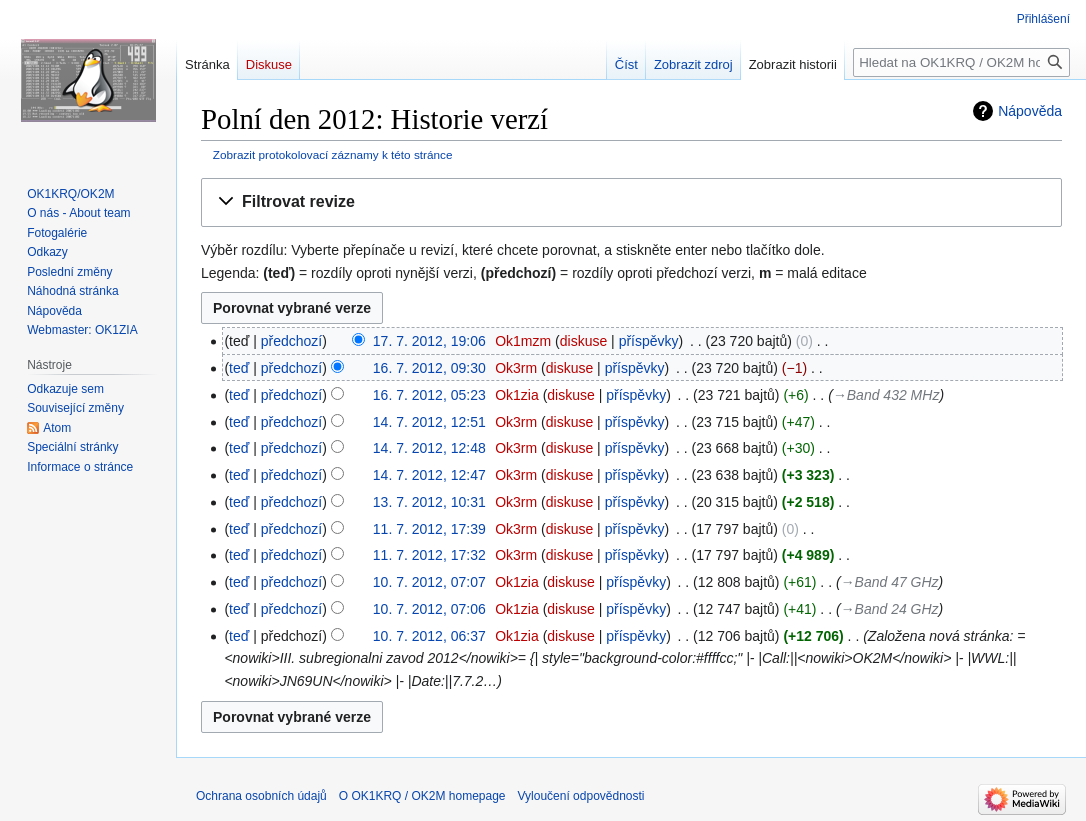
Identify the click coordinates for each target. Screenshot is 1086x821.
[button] (631, 202)
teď (239, 368)
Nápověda (1030, 111)
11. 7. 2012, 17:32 (429, 555)
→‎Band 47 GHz (890, 582)
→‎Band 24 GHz (890, 609)
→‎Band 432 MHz (886, 395)
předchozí (291, 341)
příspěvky (649, 341)
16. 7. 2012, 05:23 (429, 395)
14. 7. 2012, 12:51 (429, 422)
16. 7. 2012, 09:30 (429, 368)
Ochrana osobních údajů (261, 796)
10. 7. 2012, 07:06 (429, 609)
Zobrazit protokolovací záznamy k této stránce (333, 154)
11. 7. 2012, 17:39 (429, 529)
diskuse (583, 341)
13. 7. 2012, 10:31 (429, 502)
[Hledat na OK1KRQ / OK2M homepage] (961, 62)
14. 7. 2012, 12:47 (429, 475)
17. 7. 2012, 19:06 (429, 341)
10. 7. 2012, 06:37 (429, 636)
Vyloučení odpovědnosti (581, 796)
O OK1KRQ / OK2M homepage (422, 796)
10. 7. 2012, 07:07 (429, 582)
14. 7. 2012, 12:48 (429, 448)
